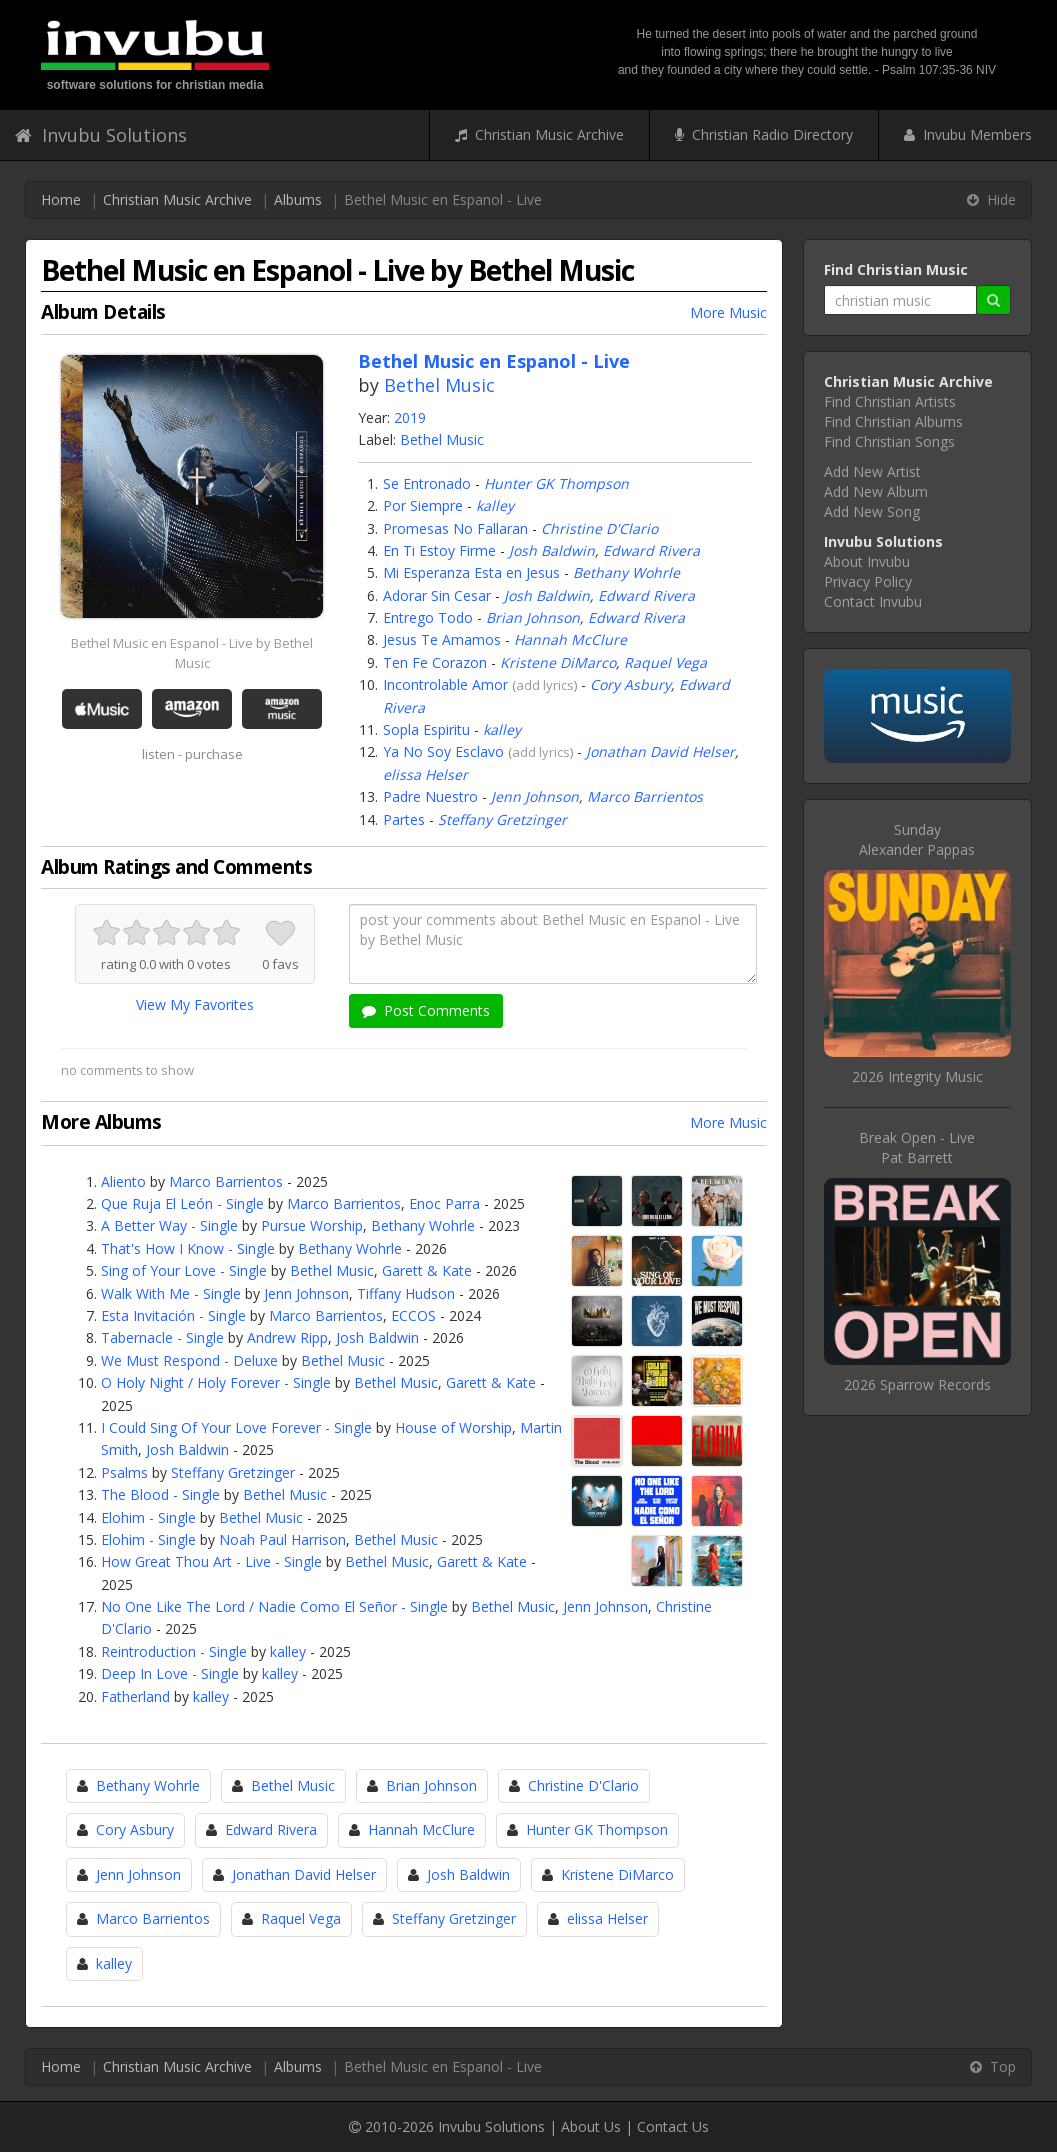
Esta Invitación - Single (173, 1315)
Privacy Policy (868, 581)
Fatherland (135, 1696)
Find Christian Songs (889, 441)
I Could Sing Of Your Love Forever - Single (236, 1427)
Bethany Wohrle (626, 572)
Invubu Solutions (101, 135)
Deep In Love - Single (170, 1673)
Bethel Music (439, 385)
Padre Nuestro (430, 796)
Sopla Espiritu (426, 729)
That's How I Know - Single (188, 1248)
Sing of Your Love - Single (184, 1270)
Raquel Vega (665, 662)
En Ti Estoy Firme (439, 550)
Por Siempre (423, 505)
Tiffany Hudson (406, 1293)
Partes (404, 819)
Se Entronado (427, 483)
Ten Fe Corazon (435, 662)
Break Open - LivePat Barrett (917, 1147)
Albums (298, 199)
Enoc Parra (444, 1203)
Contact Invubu (873, 601)
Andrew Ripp (287, 1337)
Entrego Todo (428, 617)
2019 (410, 417)
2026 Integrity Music (917, 1076)
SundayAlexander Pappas (917, 839)
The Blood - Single (160, 1494)
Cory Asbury (630, 684)
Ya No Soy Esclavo (443, 751)
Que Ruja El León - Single (182, 1203)
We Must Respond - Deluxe (189, 1360)
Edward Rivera (651, 550)
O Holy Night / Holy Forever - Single (216, 1382)
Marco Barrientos (645, 796)
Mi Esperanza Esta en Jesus (471, 572)
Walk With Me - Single (171, 1293)
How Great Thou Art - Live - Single (211, 1561)
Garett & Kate (427, 1270)
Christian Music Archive (539, 134)
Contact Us (673, 2126)
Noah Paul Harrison (282, 1539)
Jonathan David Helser (660, 751)
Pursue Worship (312, 1225)
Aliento (123, 1181)
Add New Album (876, 491)
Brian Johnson (533, 617)
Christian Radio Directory (764, 134)
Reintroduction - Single (174, 1651)
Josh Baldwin (552, 550)
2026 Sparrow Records (917, 1384)
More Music (728, 312)
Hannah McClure (570, 639)
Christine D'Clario (599, 528)
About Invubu (867, 561)
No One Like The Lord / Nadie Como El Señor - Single (274, 1606)
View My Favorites (195, 1004)
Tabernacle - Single (162, 1337)
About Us (591, 2126)
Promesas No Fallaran (455, 528)
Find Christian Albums (893, 421)
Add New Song (872, 511)
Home (61, 199)
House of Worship (453, 1427)
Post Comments (426, 1010)
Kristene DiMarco (558, 662)
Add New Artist (872, 471)
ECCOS (413, 1315)
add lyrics (545, 685)
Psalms (124, 1472)
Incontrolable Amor (445, 684)
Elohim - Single (148, 1517)
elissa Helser (425, 774)
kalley (495, 505)
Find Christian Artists (890, 401)
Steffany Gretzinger (502, 819)
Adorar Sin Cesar (437, 595)
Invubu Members (968, 134)
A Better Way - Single (169, 1225)
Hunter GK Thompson (556, 483)
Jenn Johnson (535, 796)
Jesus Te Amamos (442, 639)
